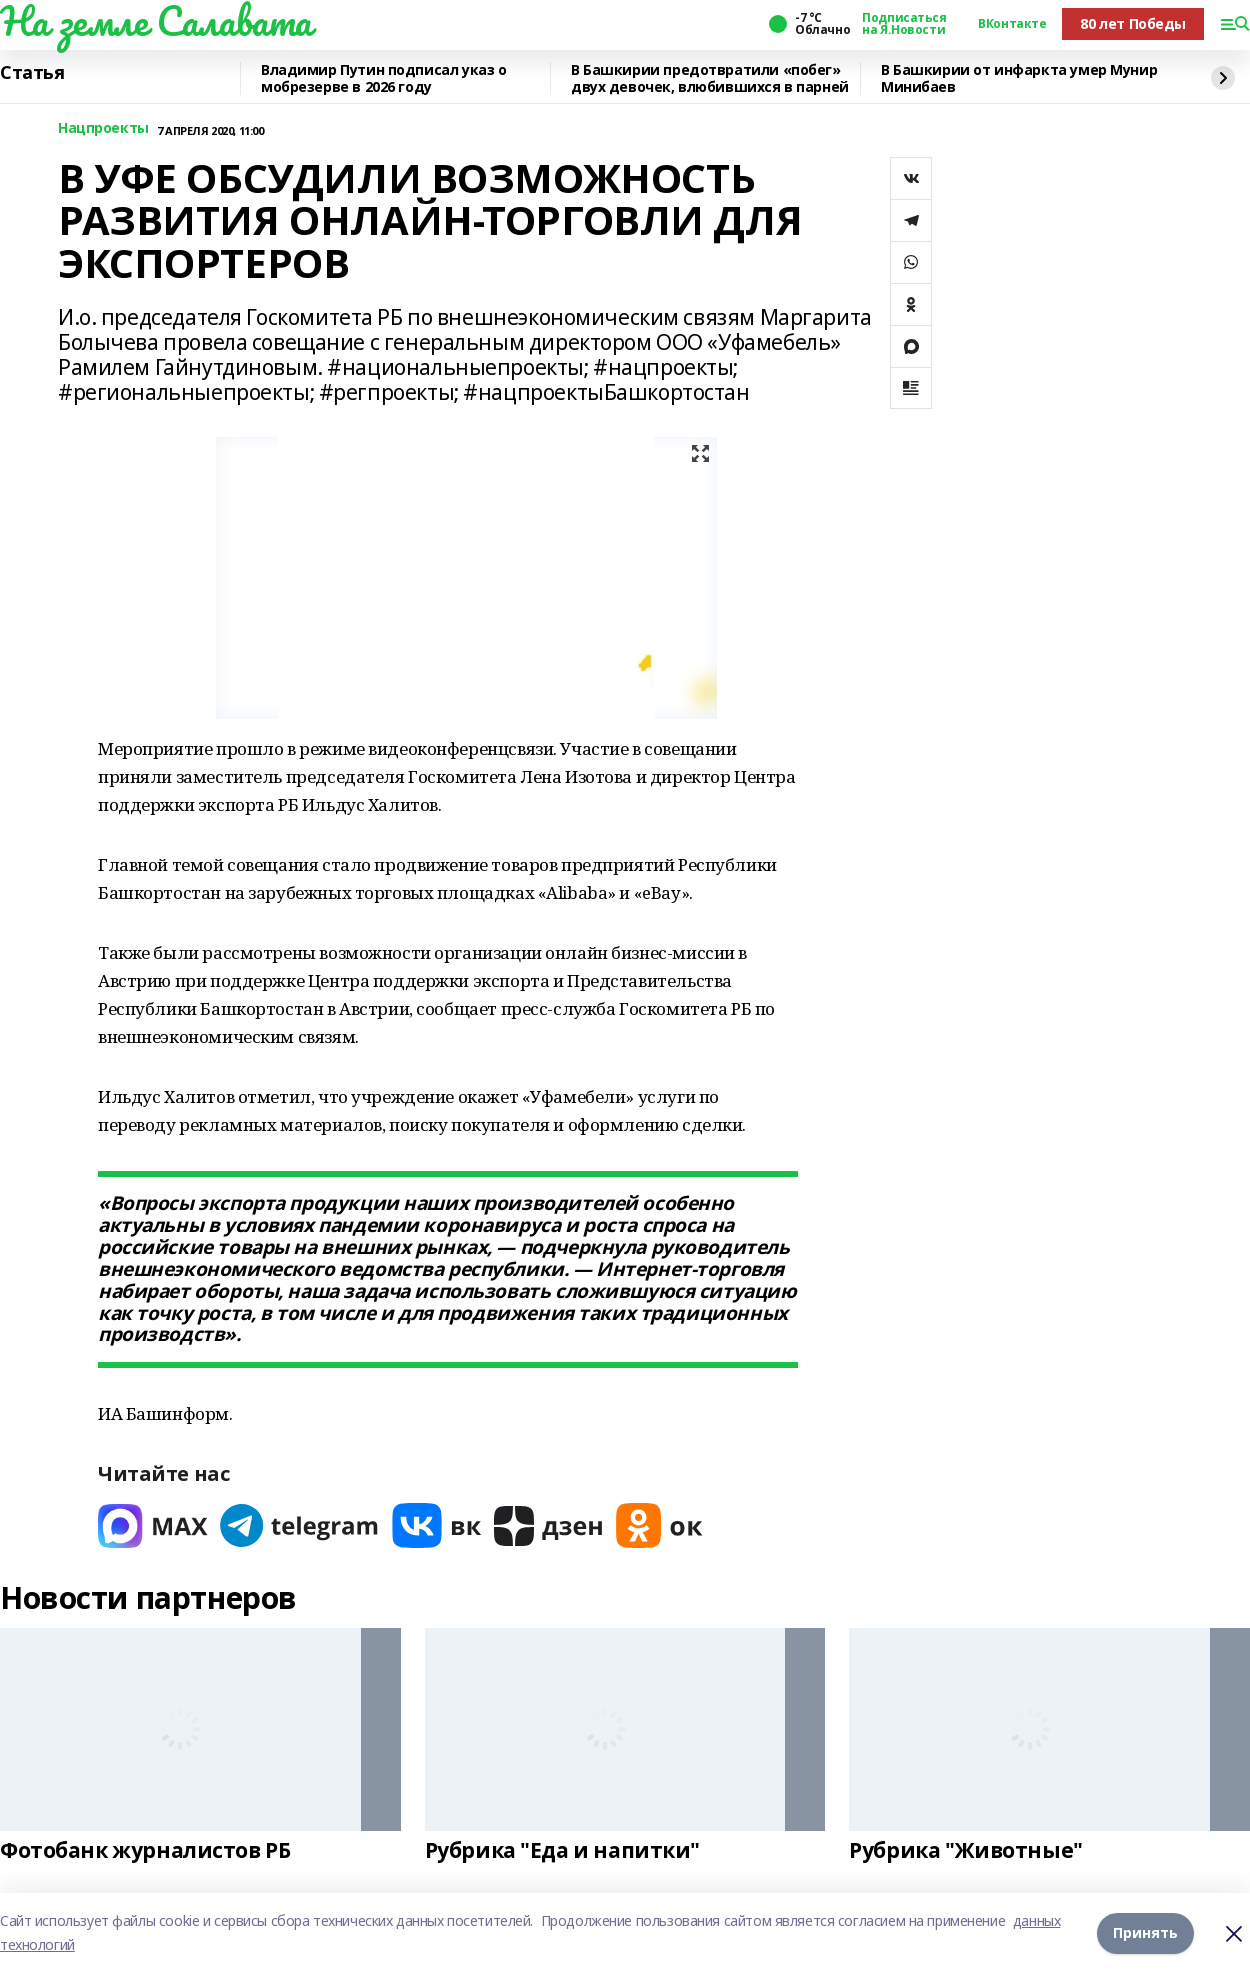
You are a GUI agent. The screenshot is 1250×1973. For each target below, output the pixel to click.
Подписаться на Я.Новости (904, 24)
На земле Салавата (156, 21)
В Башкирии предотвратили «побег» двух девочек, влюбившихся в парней (710, 78)
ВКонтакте (1012, 24)
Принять (1145, 1932)
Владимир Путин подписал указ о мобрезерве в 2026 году (383, 78)
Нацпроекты (103, 128)
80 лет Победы (1133, 23)
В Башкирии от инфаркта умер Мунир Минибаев (1019, 78)
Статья (32, 73)
